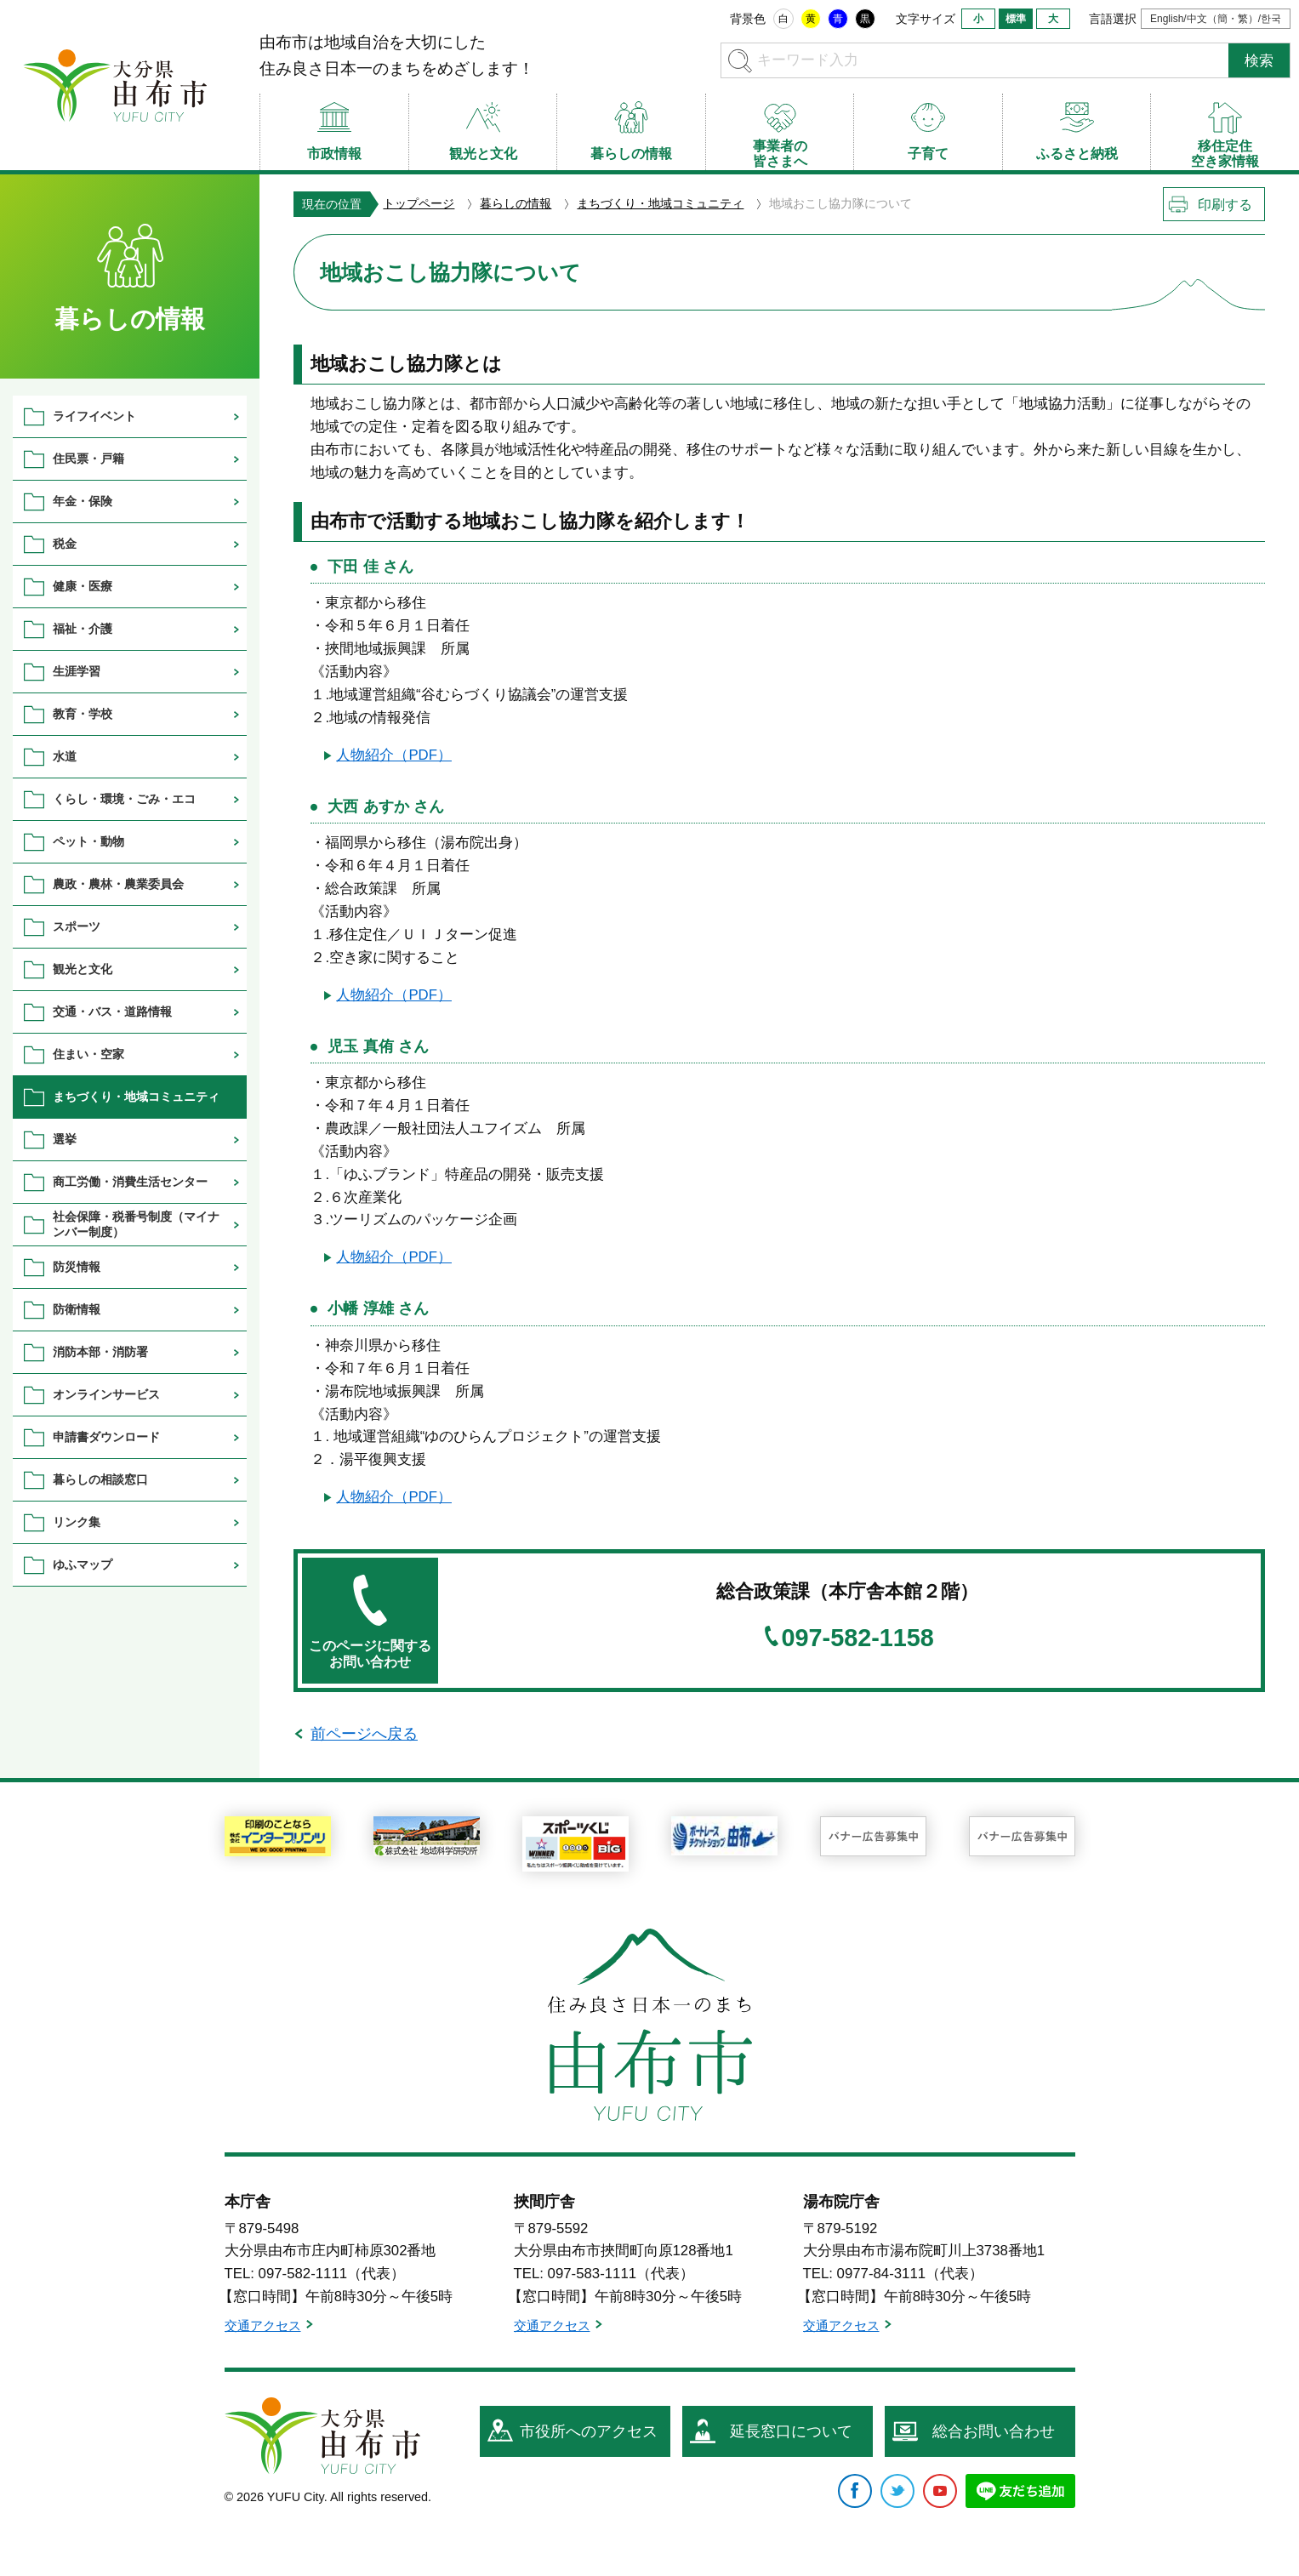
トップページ (418, 203)
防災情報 (76, 1267)
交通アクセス (263, 2325)
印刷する (1225, 204)
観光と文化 (82, 969)
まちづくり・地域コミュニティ (660, 203)
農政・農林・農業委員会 (118, 884)
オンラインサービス (106, 1394)
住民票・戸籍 (88, 458)
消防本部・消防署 (100, 1352)
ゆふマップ (82, 1564)
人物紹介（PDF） (394, 755)
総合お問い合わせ (993, 2431)
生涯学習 (76, 671)
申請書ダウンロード (106, 1437)
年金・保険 (82, 501)
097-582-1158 (858, 1638)
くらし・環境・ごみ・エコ (124, 799)
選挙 (65, 1139)
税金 (65, 543)
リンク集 (76, 1522)
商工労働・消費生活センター (130, 1181)
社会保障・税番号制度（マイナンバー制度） (136, 1224)
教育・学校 (82, 714)
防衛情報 (76, 1309)
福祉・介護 (82, 628)
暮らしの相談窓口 (100, 1479)
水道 (65, 756)
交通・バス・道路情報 (112, 1011)
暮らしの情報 (515, 203)
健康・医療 (82, 586)
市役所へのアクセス (589, 2431)
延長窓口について (791, 2431)
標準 (1016, 19)
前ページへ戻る (364, 1733)
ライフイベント (94, 416)
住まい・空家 (88, 1054)
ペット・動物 (88, 841)
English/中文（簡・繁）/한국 (1215, 19)
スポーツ (76, 926)
